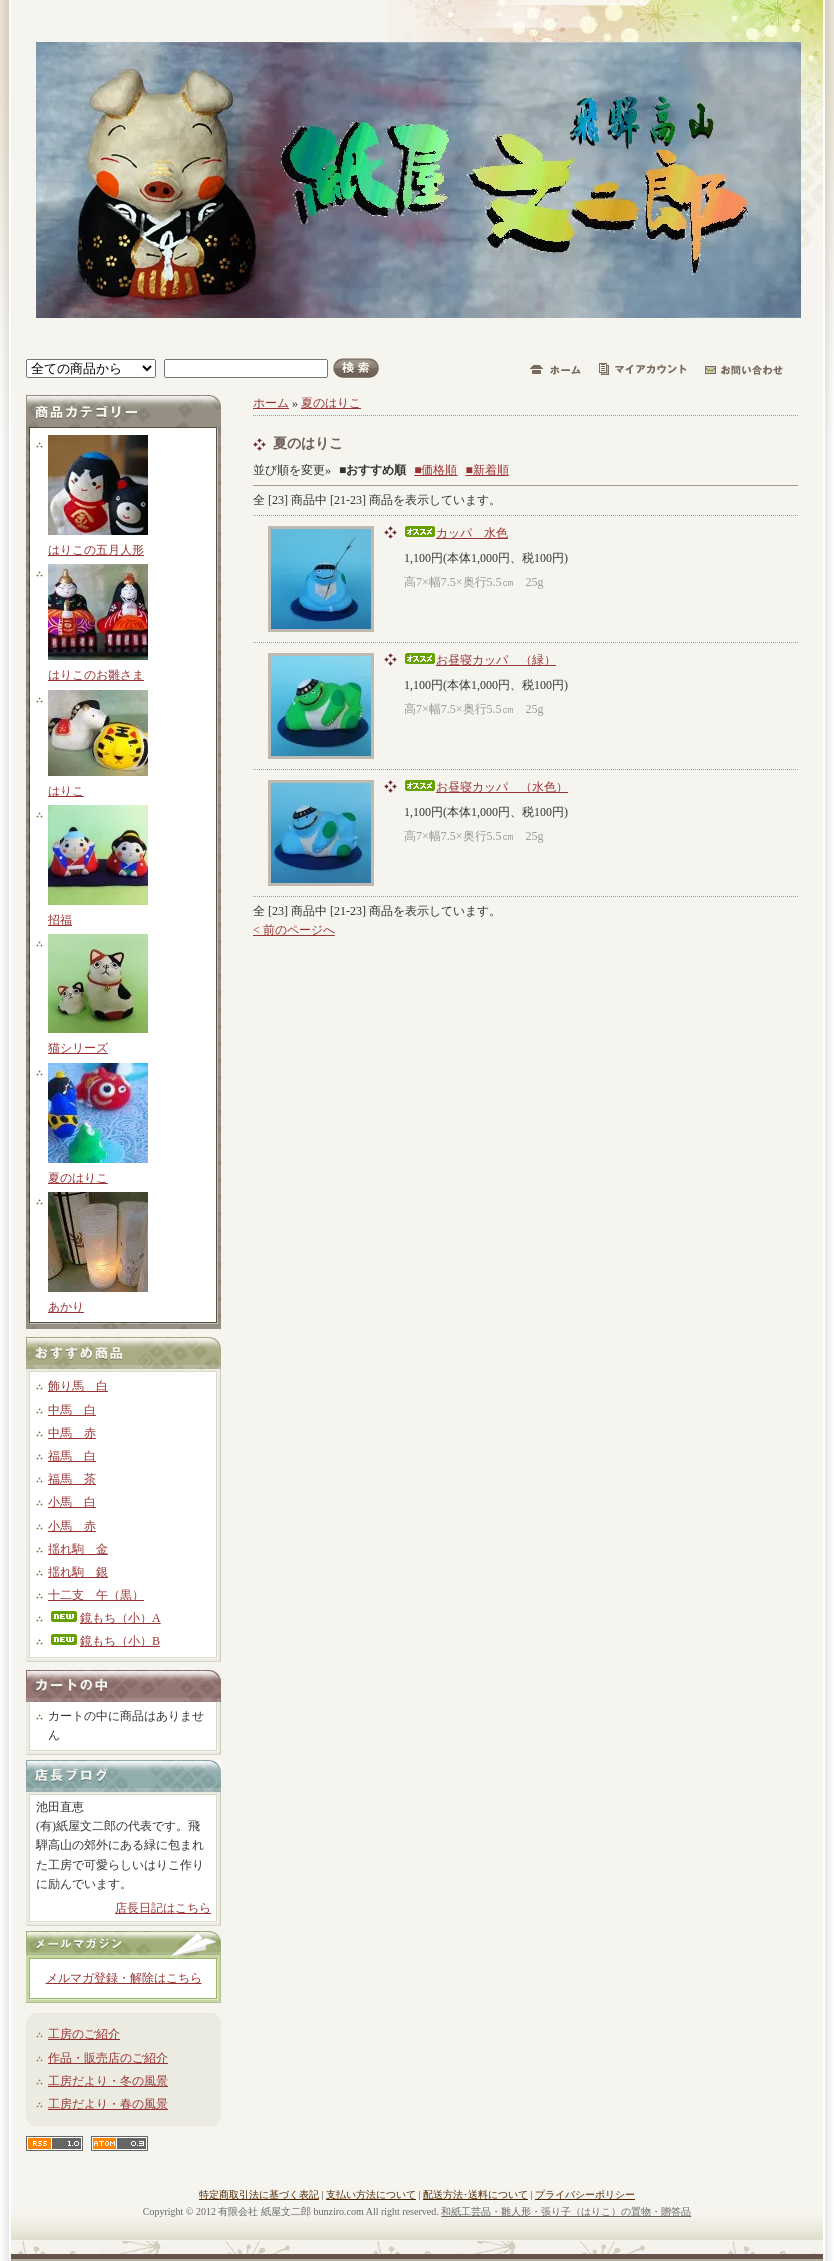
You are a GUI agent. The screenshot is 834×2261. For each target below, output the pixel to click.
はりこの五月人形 (96, 550)
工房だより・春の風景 (108, 2104)
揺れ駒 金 (78, 1549)
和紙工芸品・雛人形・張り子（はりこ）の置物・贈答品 (566, 2211)
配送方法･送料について (475, 2194)
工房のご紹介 (84, 2034)
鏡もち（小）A (104, 1618)
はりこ (66, 791)
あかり (66, 1307)
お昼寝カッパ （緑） (480, 660)
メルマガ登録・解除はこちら (124, 1978)
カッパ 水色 (456, 533)
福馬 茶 (72, 1479)
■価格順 (435, 470)
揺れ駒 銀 (78, 1572)
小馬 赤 (72, 1526)
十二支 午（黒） (96, 1595)
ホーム (271, 403)
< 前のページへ (294, 930)
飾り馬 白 (78, 1386)
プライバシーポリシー (585, 2194)
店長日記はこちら (163, 1908)
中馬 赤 (72, 1433)
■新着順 (487, 470)
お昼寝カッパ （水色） (486, 787)
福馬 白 (72, 1456)
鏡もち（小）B (104, 1641)
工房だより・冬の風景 (108, 2081)
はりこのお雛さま (96, 675)
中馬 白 (72, 1410)
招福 (60, 920)
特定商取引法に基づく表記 (259, 2194)
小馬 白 (72, 1502)
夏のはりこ (78, 1178)
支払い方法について (371, 2194)
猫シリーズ (78, 1048)
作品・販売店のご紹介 (108, 2058)
